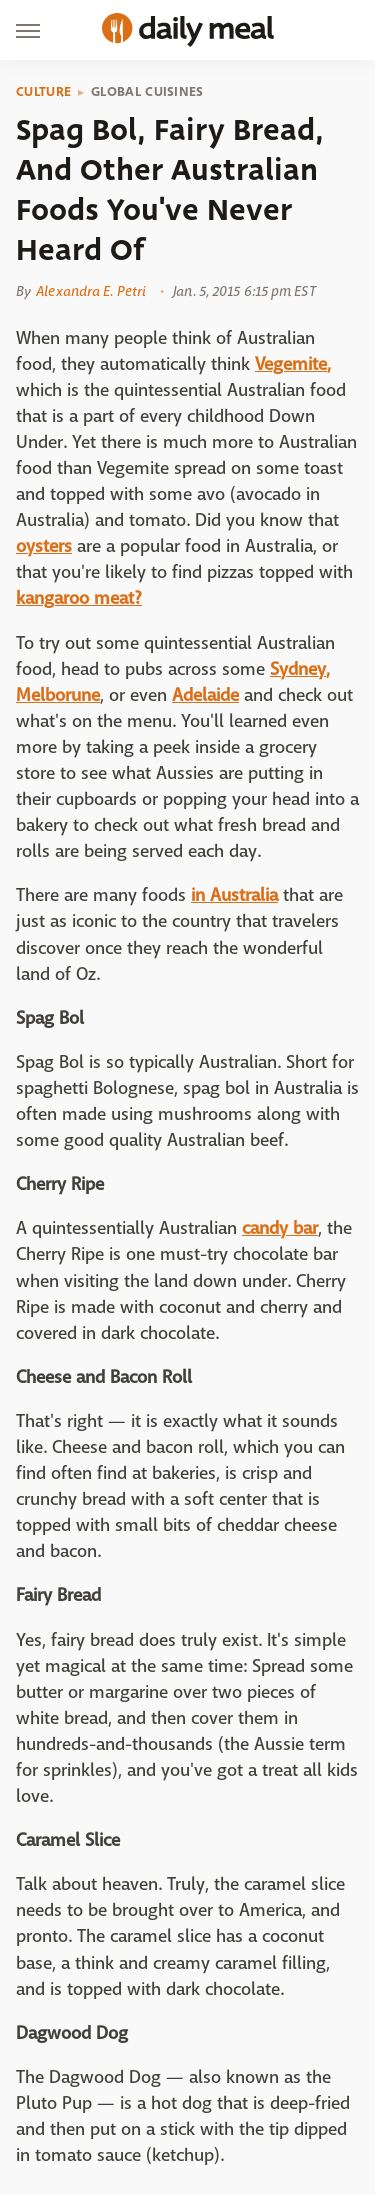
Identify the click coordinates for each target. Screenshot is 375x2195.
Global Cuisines (147, 92)
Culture (43, 92)
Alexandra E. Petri (91, 291)
